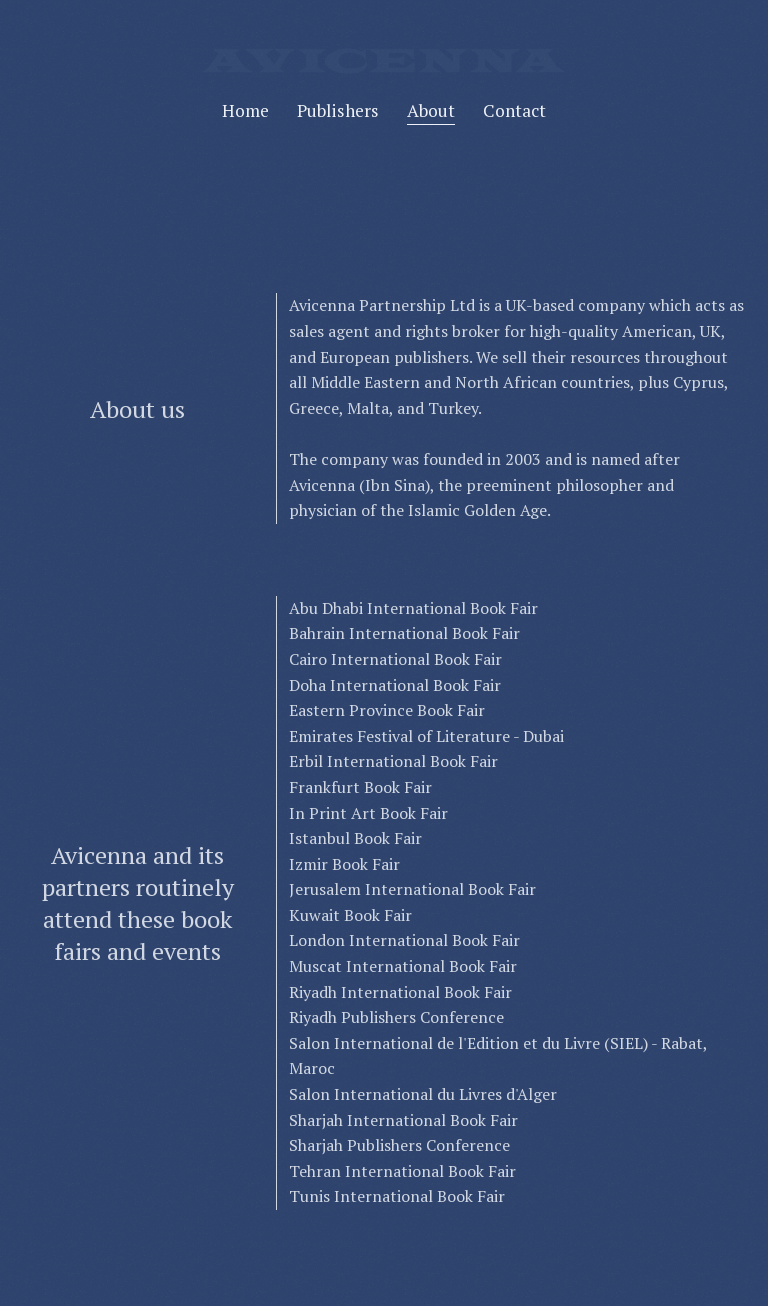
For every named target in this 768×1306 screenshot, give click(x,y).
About (431, 110)
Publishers (338, 110)
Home (245, 110)
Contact (514, 110)
